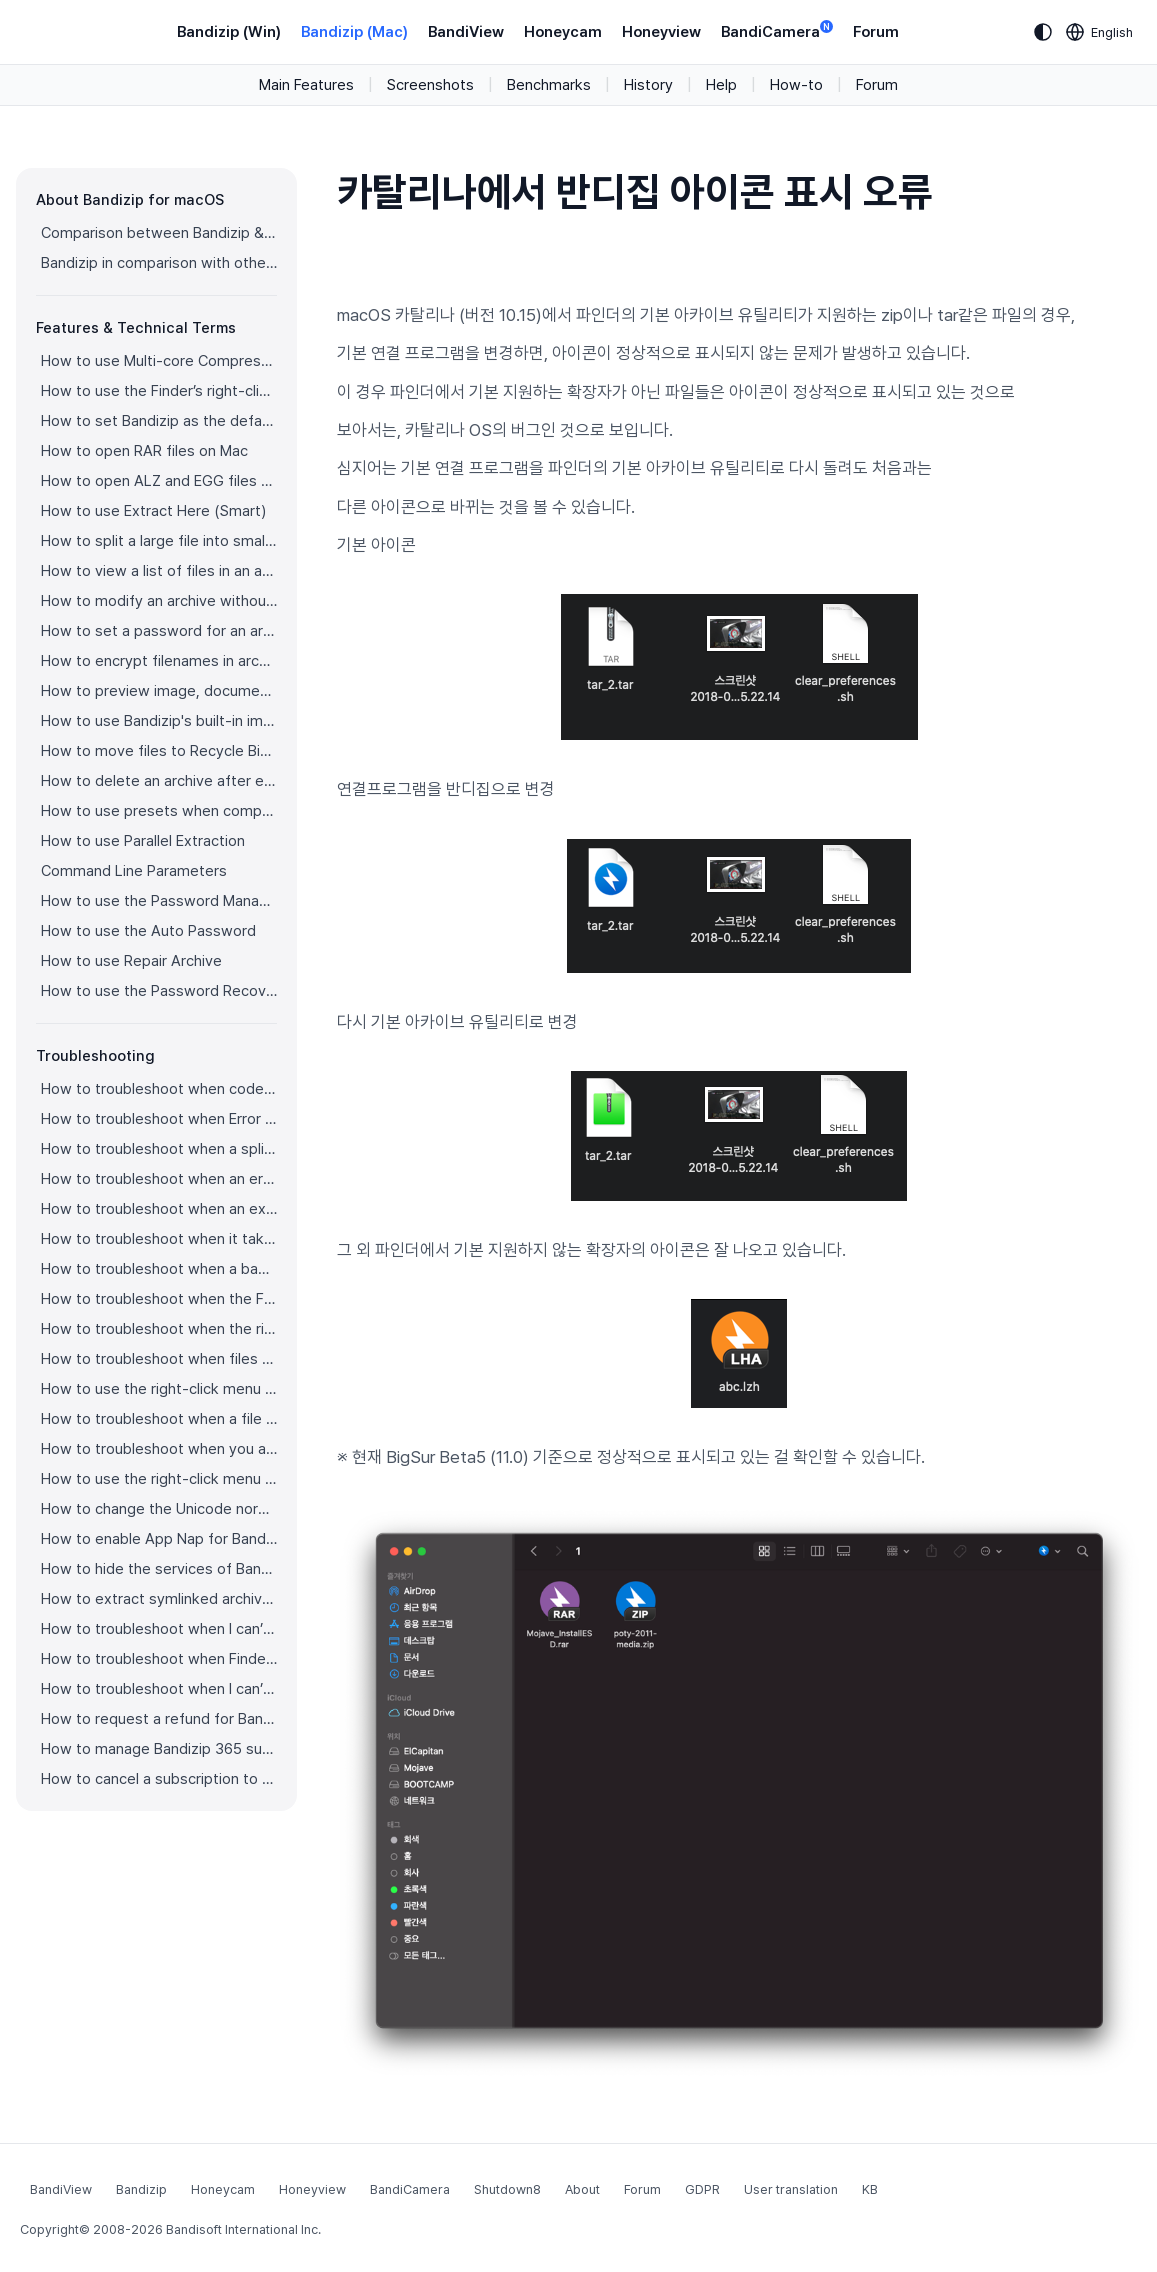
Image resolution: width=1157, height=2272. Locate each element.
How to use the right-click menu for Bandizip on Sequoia (159, 1479)
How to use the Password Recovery (159, 991)
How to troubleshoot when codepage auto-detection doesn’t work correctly (159, 1089)
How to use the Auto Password (148, 931)
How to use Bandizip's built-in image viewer (159, 721)
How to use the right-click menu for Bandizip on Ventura (159, 1389)
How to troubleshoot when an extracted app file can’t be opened (159, 1209)
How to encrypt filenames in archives (159, 661)
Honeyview (661, 32)
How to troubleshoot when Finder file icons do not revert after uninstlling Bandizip (159, 1659)
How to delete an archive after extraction (159, 781)
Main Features (306, 85)
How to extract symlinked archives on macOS (159, 1599)
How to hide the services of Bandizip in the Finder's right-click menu (159, 1569)
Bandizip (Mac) (354, 32)
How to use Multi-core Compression (159, 361)
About (582, 2189)
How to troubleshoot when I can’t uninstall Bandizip (159, 1629)
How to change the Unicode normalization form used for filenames (159, 1509)
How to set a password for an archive (159, 631)
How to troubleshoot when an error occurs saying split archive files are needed (159, 1179)
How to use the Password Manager (159, 901)
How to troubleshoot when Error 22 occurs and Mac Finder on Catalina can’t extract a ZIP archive (159, 1119)
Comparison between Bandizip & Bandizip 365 (159, 233)
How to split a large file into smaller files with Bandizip (159, 541)
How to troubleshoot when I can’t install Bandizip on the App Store (159, 1689)
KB (870, 2189)
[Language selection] (1100, 32)
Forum (876, 32)
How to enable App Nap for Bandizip (159, 1539)
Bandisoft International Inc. (243, 2229)
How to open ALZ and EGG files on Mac (159, 481)
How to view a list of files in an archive (159, 571)
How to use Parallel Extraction (143, 841)
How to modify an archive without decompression (159, 601)
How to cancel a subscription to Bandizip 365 (159, 1779)
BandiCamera (777, 30)
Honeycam (563, 32)
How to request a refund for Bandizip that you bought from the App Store (159, 1719)
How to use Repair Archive (131, 961)
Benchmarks (549, 85)
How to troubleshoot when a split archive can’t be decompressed (159, 1149)
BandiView (466, 32)
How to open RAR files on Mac (144, 451)
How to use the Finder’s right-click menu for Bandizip (159, 391)
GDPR (702, 2189)
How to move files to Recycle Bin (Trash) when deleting (159, 751)
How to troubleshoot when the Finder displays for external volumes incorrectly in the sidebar (159, 1299)
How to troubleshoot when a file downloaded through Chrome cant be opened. (159, 1419)
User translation (791, 2189)
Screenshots (430, 85)
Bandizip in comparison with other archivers (159, 263)
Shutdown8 (507, 2189)
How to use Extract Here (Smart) (153, 511)
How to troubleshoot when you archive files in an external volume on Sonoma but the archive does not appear (159, 1449)
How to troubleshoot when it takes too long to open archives (159, 1239)
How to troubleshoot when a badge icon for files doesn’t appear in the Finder (159, 1269)
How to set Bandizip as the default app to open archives (159, 421)
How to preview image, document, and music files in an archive (159, 691)
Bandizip (141, 2189)
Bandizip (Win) (229, 32)
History (648, 85)
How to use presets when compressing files (159, 811)
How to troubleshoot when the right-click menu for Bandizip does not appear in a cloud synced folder (159, 1329)
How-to (796, 85)
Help (721, 85)
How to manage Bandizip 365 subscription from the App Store (159, 1749)
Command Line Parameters (134, 871)
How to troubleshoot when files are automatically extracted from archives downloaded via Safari (159, 1359)
